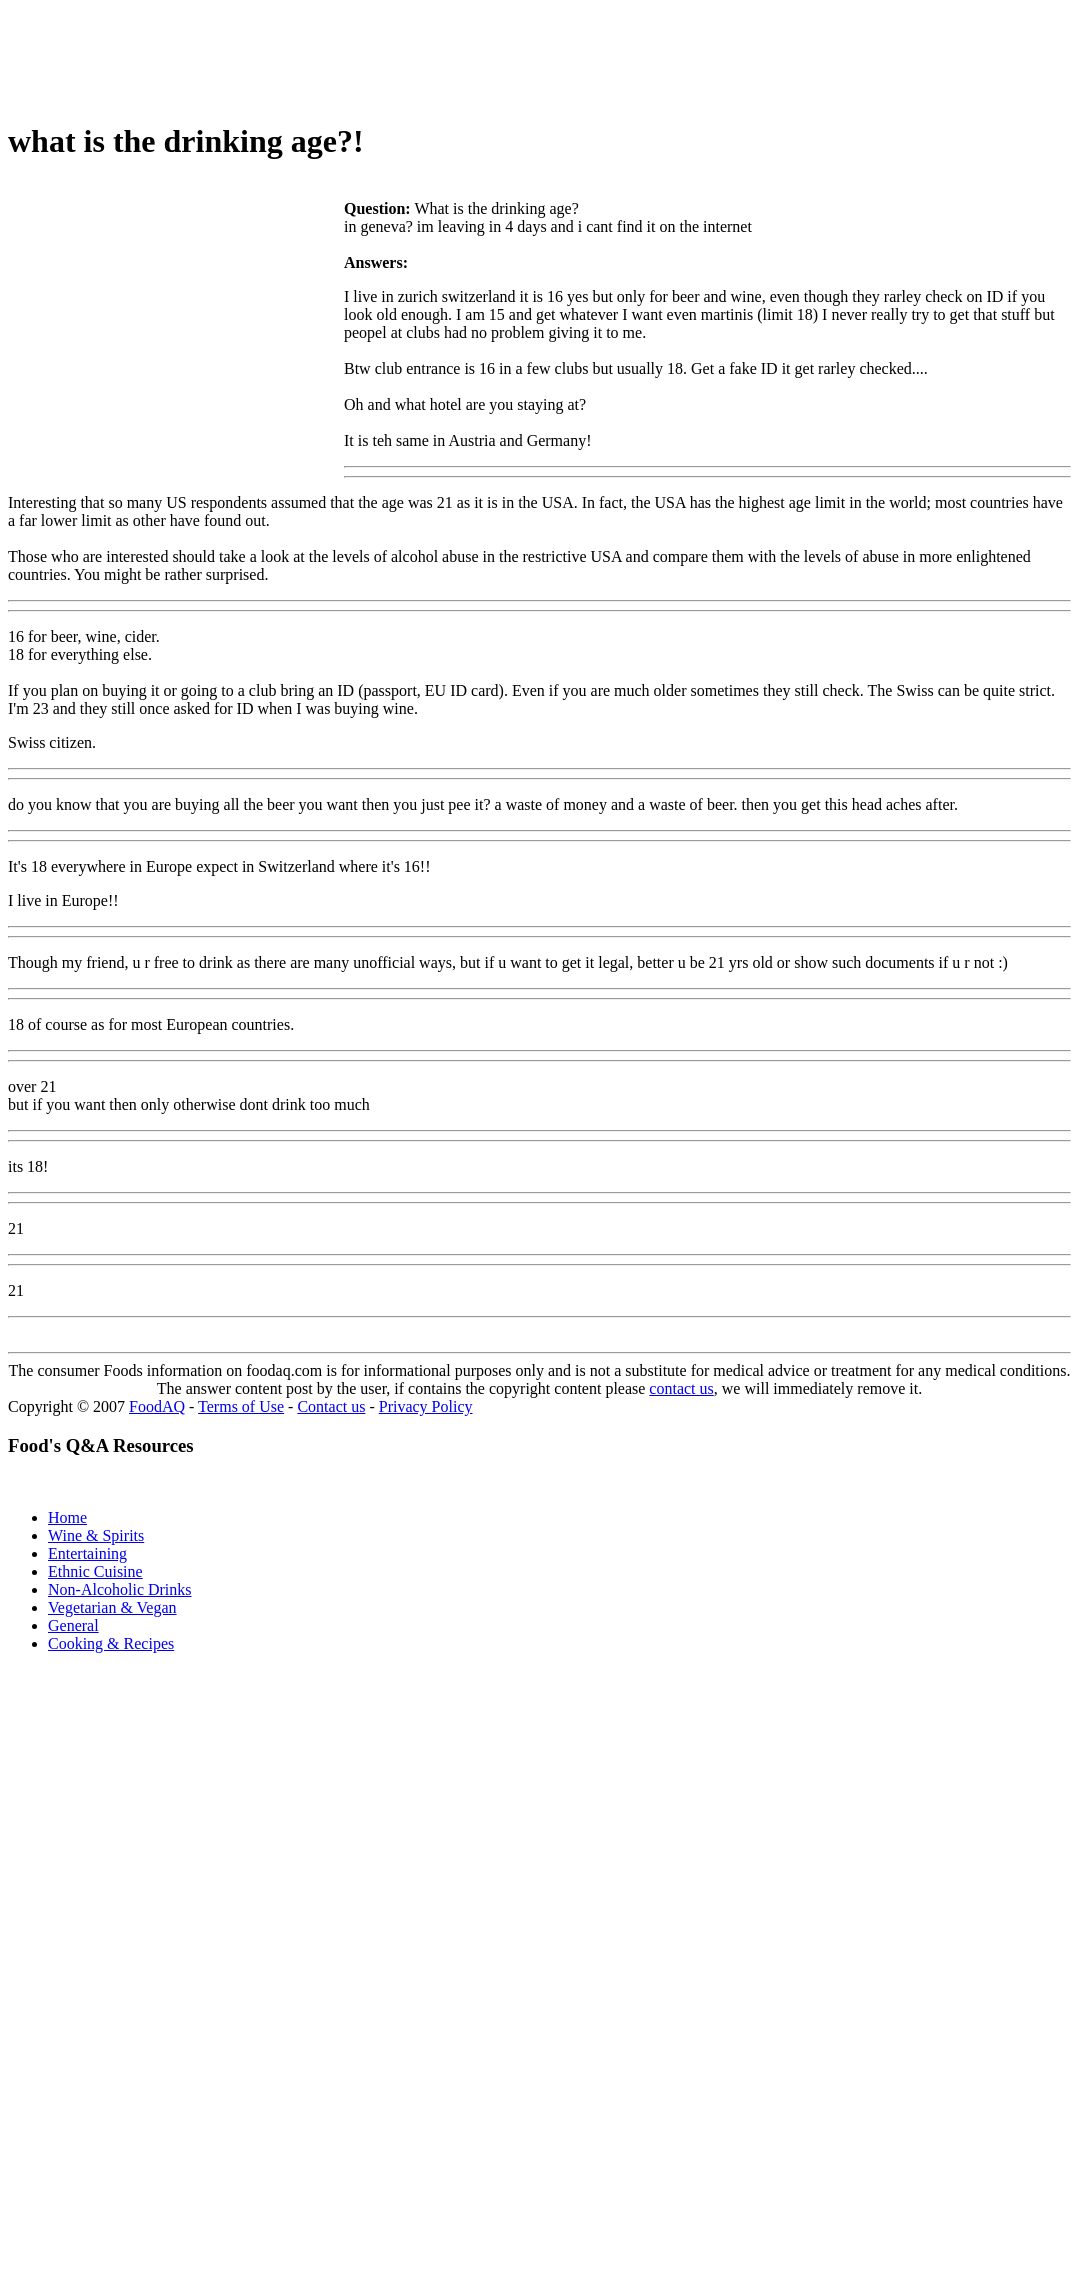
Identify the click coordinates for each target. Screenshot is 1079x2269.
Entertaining (87, 1553)
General (73, 1625)
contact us (681, 1388)
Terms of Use (241, 1406)
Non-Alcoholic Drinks (120, 1589)
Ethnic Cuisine (95, 1571)
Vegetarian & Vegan (112, 1607)
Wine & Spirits (96, 1535)
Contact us (331, 1406)
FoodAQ (157, 1406)
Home (67, 1517)
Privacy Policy (426, 1406)
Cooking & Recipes (111, 1643)
